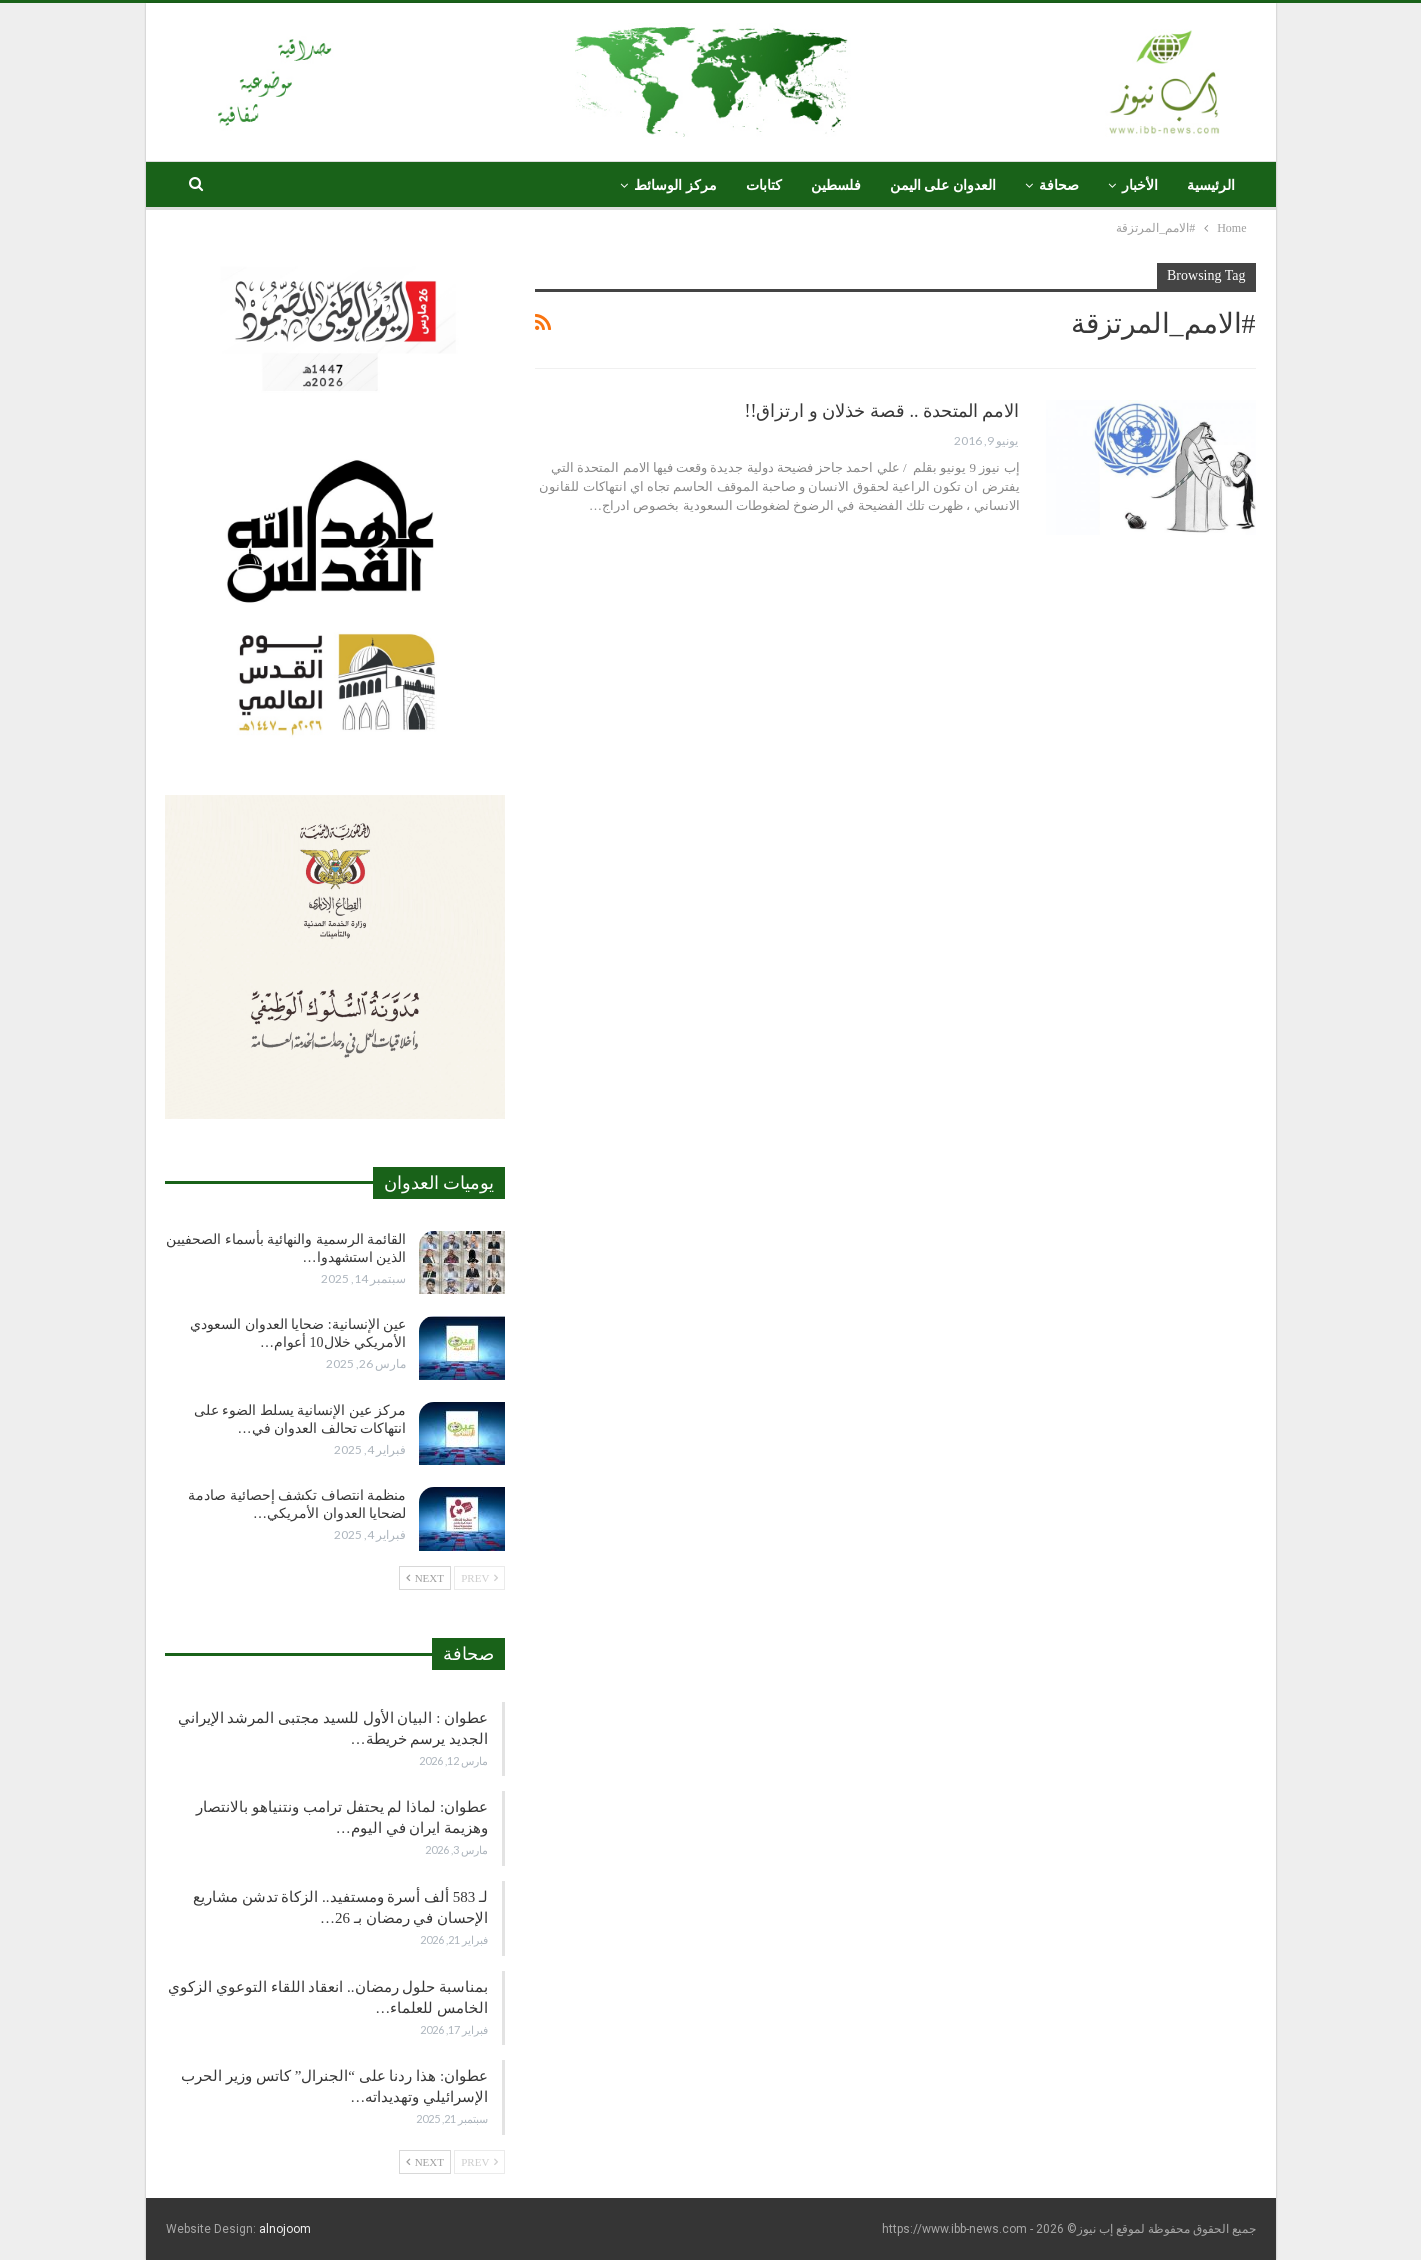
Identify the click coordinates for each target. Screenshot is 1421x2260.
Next (425, 1578)
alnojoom (285, 2229)
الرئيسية (1211, 185)
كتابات (764, 185)
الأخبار (1140, 185)
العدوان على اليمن (943, 185)
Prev (479, 1578)
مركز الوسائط (675, 185)
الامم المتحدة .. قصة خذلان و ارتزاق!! (882, 411)
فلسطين (836, 185)
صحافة (1059, 185)
